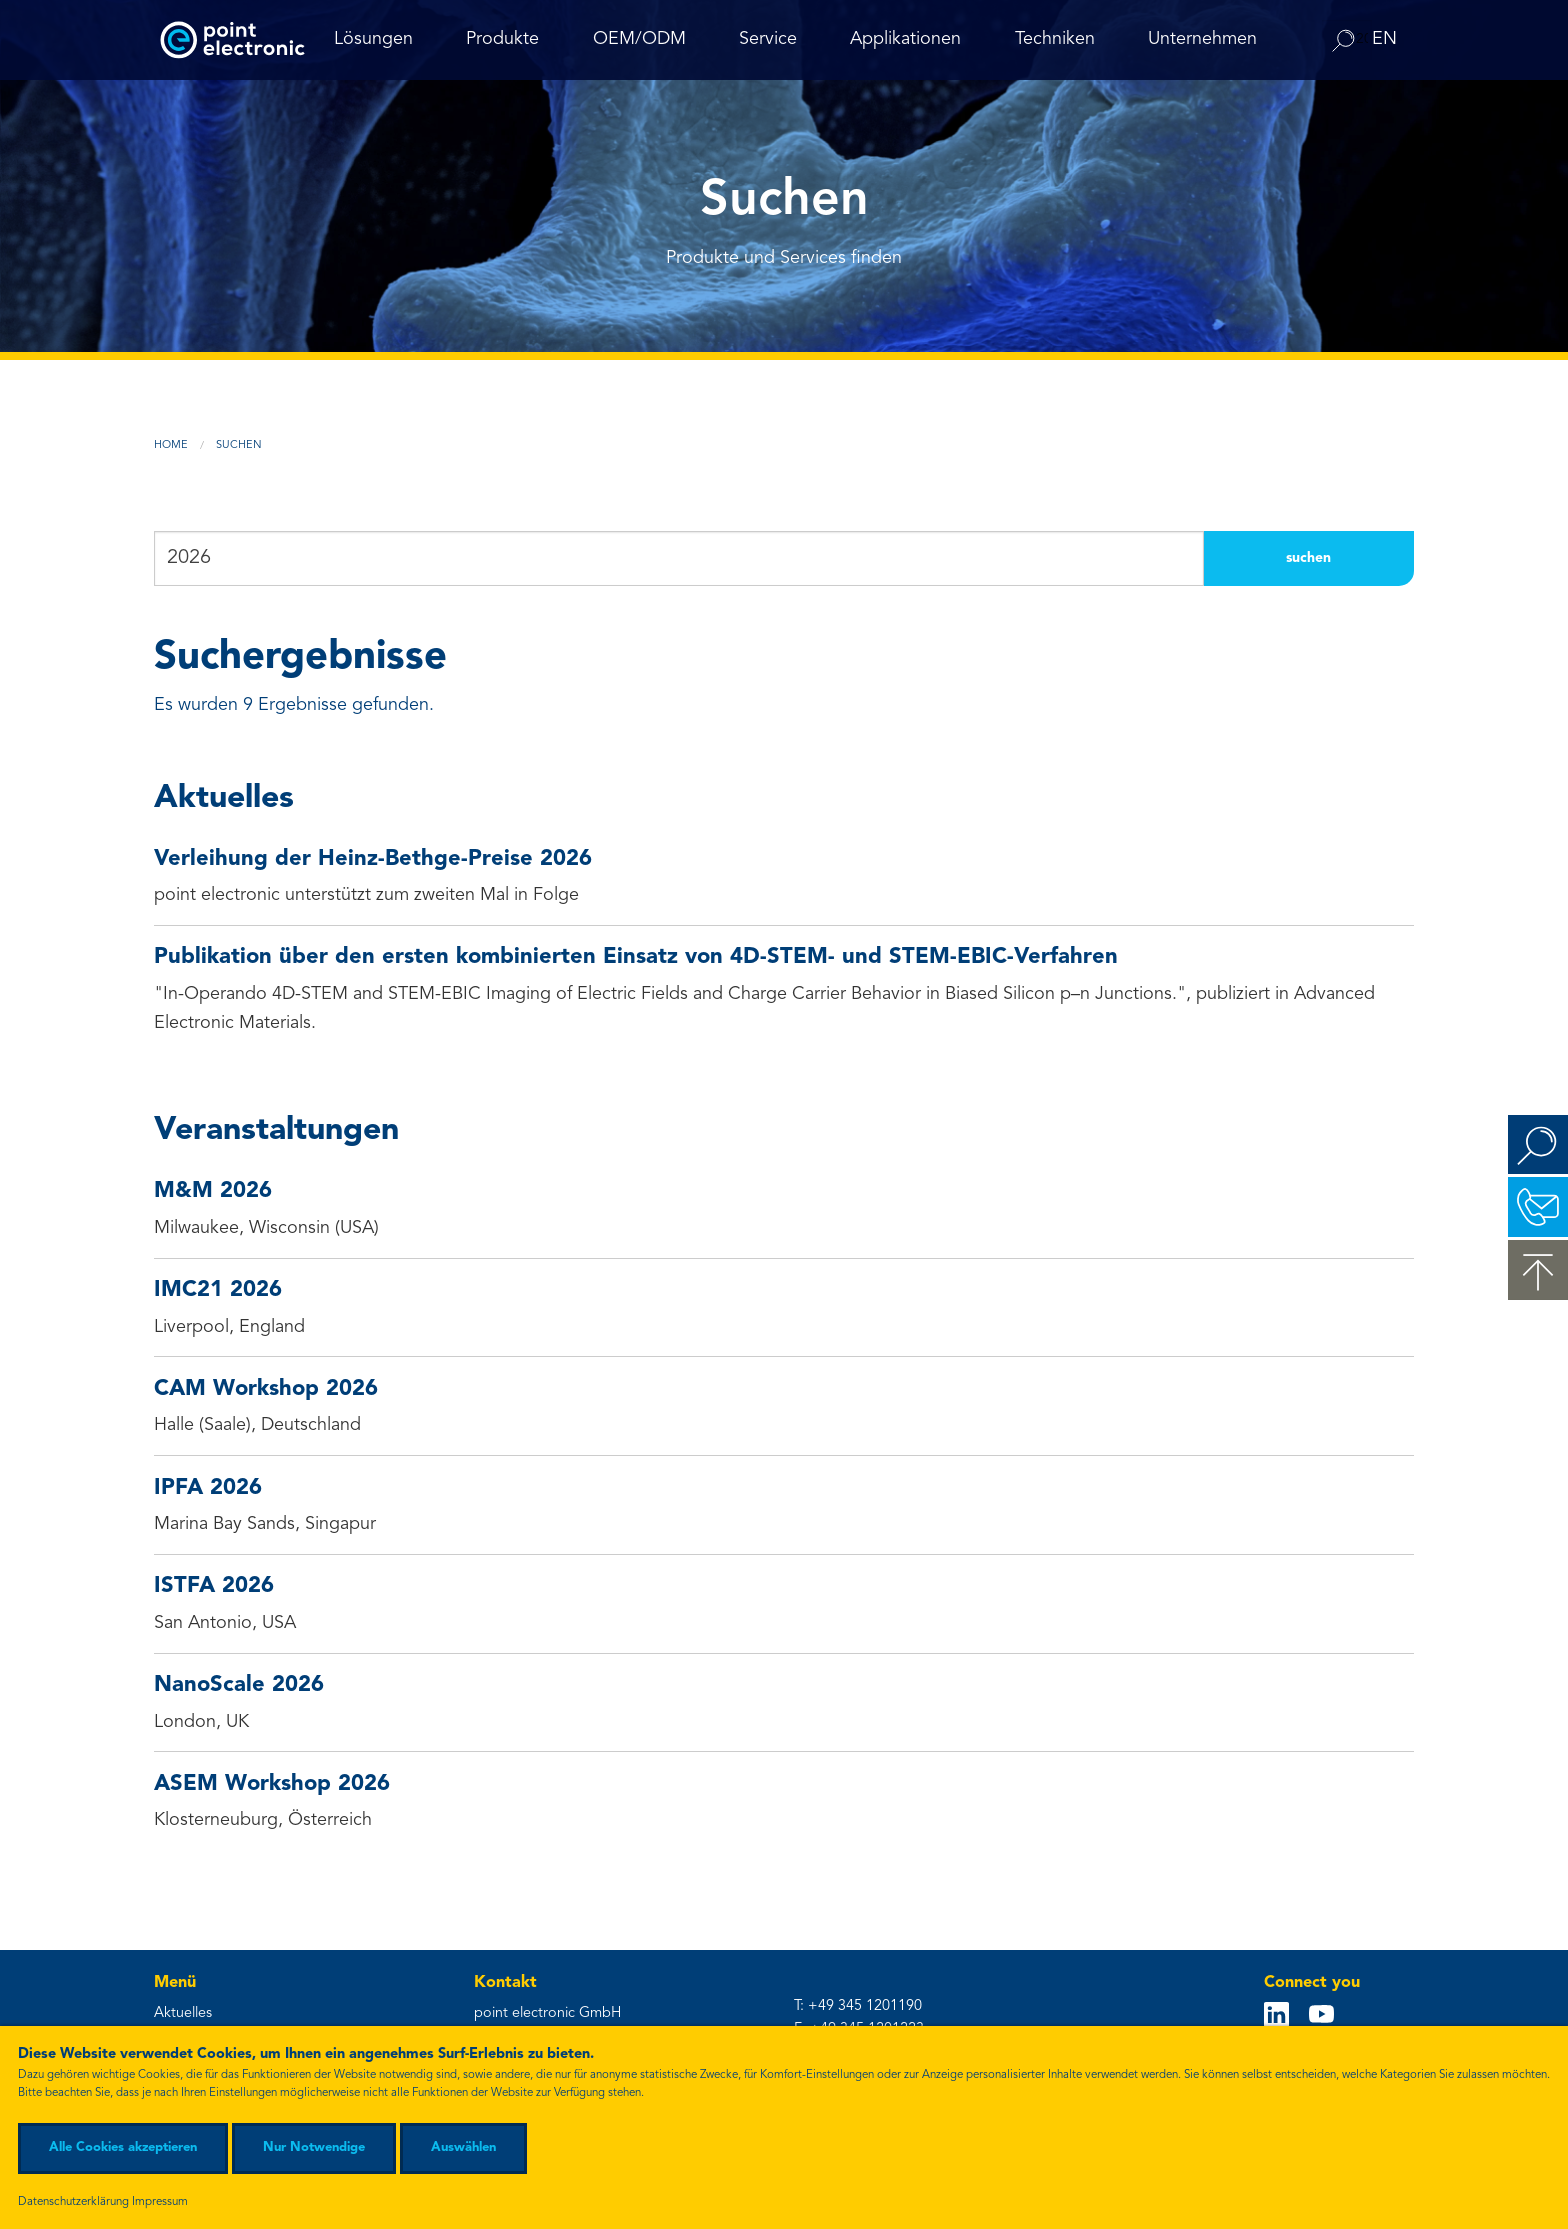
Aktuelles (183, 2013)
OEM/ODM (639, 39)
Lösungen (373, 39)
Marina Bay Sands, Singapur (784, 1504)
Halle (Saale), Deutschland (784, 1405)
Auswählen (463, 2147)
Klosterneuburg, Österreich (784, 1800)
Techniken (1055, 39)
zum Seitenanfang (1538, 1270)
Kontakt (1538, 1207)
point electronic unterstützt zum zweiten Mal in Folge (784, 875)
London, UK (784, 1701)
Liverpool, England (784, 1306)
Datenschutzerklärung (73, 2202)
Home (171, 445)
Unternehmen (1202, 39)
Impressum (160, 2202)
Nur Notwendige (314, 2147)
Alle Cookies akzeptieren (123, 2147)
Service (768, 39)
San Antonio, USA (784, 1602)
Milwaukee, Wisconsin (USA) (784, 1207)
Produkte (502, 39)
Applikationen (905, 39)
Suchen (239, 445)
